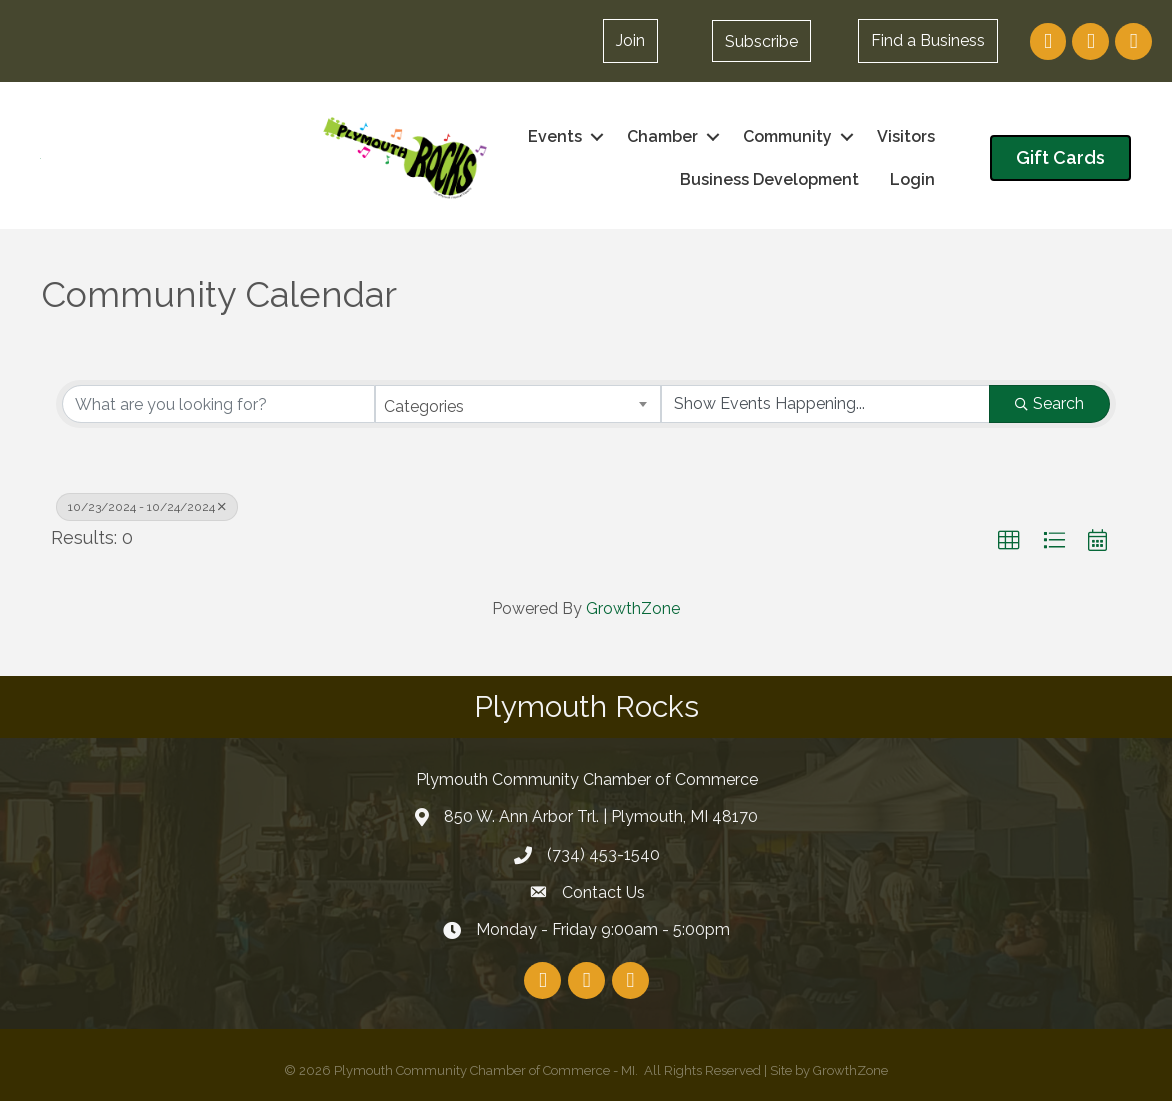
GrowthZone (633, 608)
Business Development (769, 179)
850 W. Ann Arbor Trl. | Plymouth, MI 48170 (601, 816)
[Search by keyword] (218, 404)
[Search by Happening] (825, 404)
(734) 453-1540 (603, 854)
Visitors (906, 136)
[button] (761, 41)
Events (555, 136)
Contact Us (603, 892)
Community (787, 136)
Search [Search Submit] (1049, 403)
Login (912, 179)
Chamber (662, 136)
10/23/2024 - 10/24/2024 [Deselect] (147, 507)
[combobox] (518, 404)
